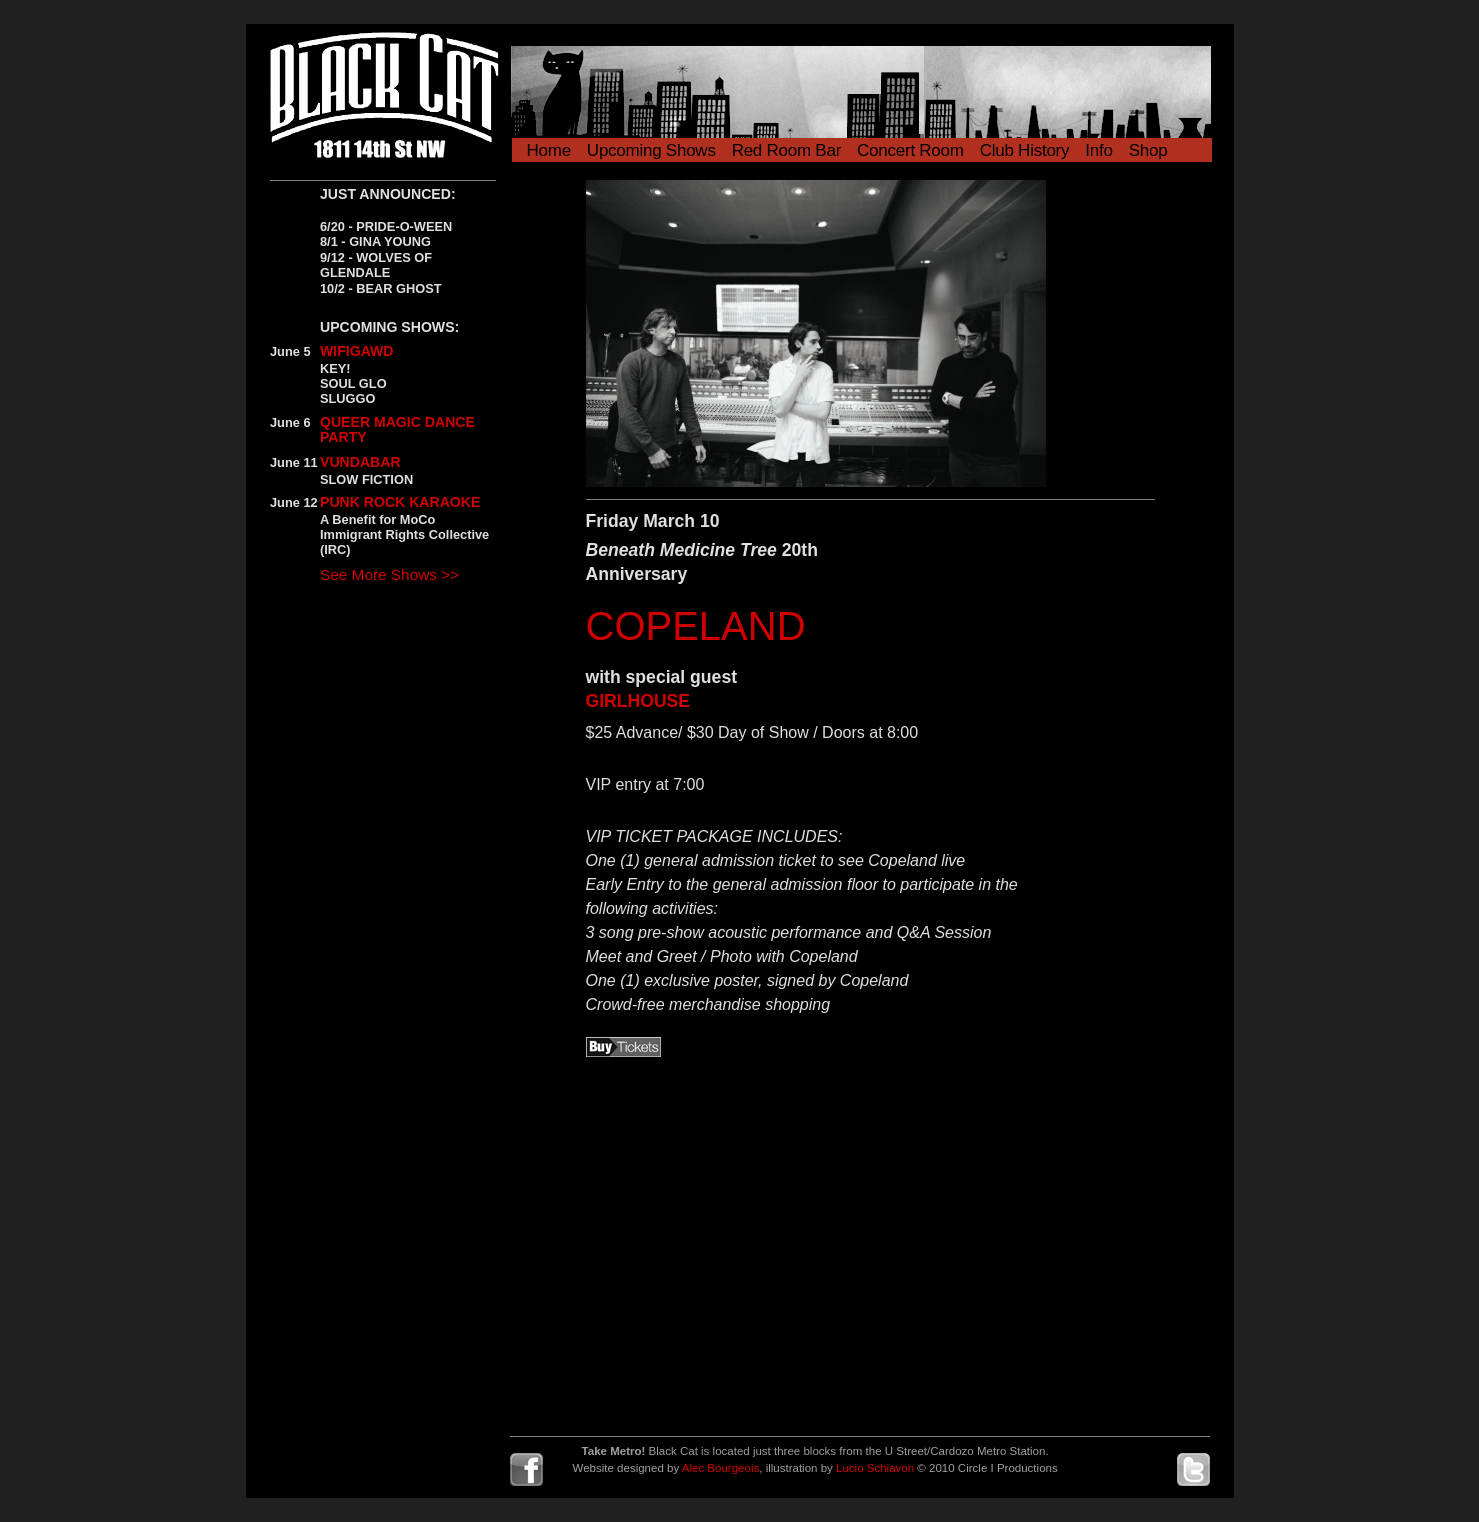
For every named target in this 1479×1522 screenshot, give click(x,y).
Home (549, 150)
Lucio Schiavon (875, 1468)
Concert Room (910, 150)
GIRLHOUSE (638, 701)
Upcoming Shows (651, 150)
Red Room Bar (786, 150)
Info (1098, 150)
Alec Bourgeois (720, 1468)
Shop (1148, 150)
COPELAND (696, 626)
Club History (1025, 150)
